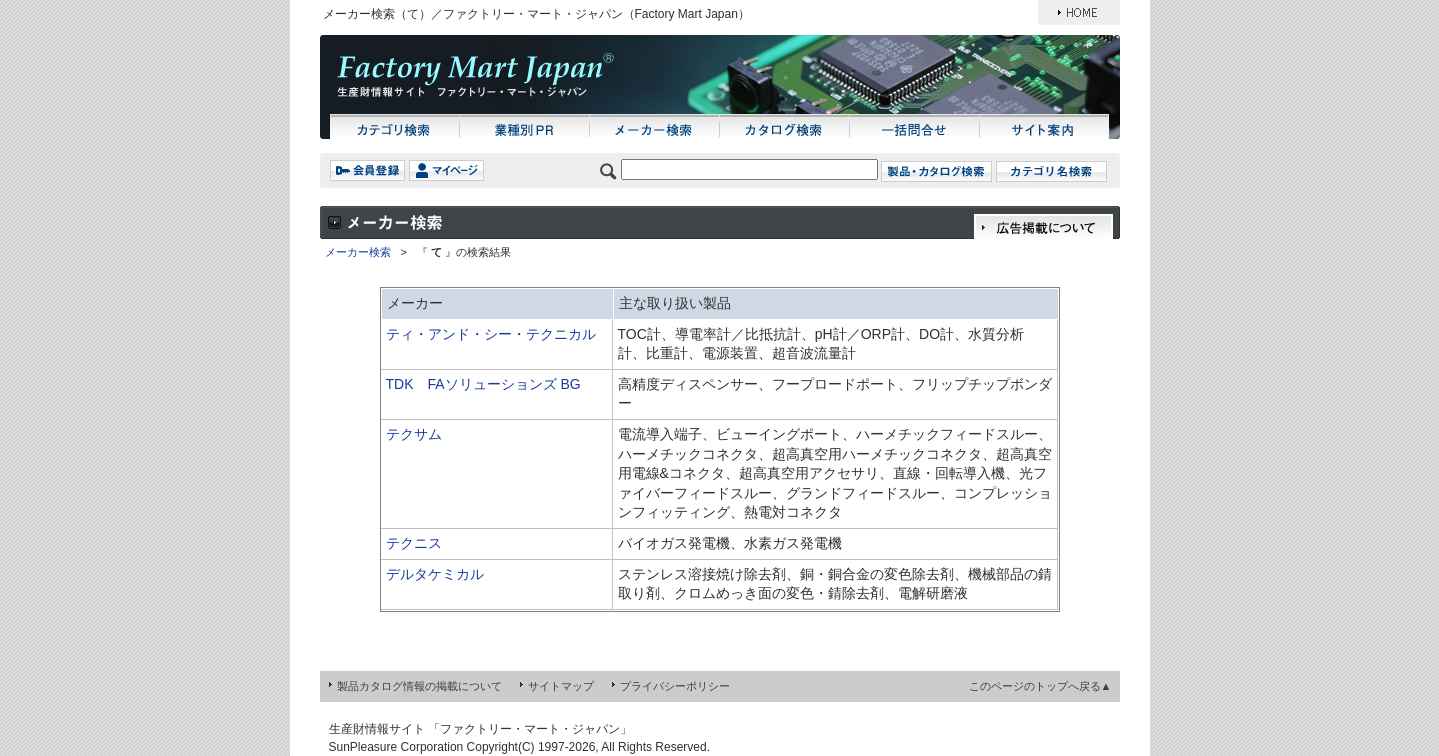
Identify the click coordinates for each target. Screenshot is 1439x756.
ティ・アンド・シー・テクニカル (491, 334)
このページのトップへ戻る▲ (1040, 686)
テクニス (414, 543)
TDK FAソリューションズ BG (483, 384)
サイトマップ (561, 686)
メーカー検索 (358, 252)
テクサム (414, 434)
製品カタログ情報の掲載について (419, 686)
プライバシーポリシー (675, 686)
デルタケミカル (435, 574)
